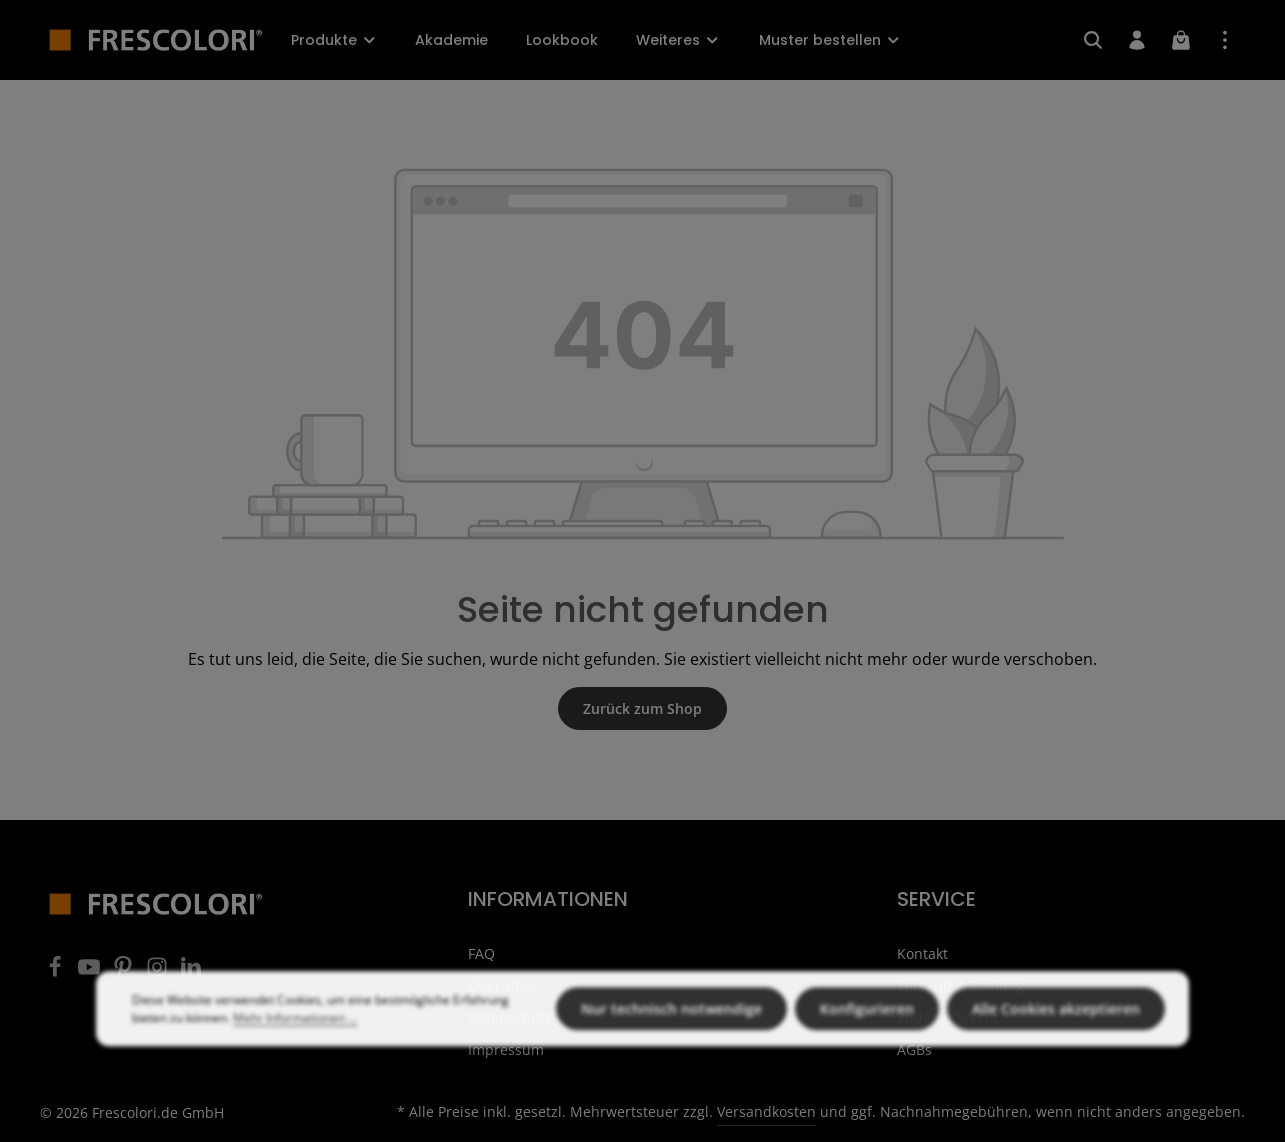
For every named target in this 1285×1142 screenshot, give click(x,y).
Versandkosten (766, 1111)
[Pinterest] (125, 972)
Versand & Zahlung (961, 985)
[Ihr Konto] (1137, 40)
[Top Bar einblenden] (1225, 40)
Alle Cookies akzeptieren (1056, 1043)
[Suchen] (1093, 40)
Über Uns (499, 985)
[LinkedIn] (191, 972)
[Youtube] (91, 972)
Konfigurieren (867, 1043)
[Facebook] (57, 972)
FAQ (481, 953)
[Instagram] (159, 972)
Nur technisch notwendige (671, 1043)
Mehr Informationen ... (295, 1052)
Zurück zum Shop (642, 708)
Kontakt (922, 953)
